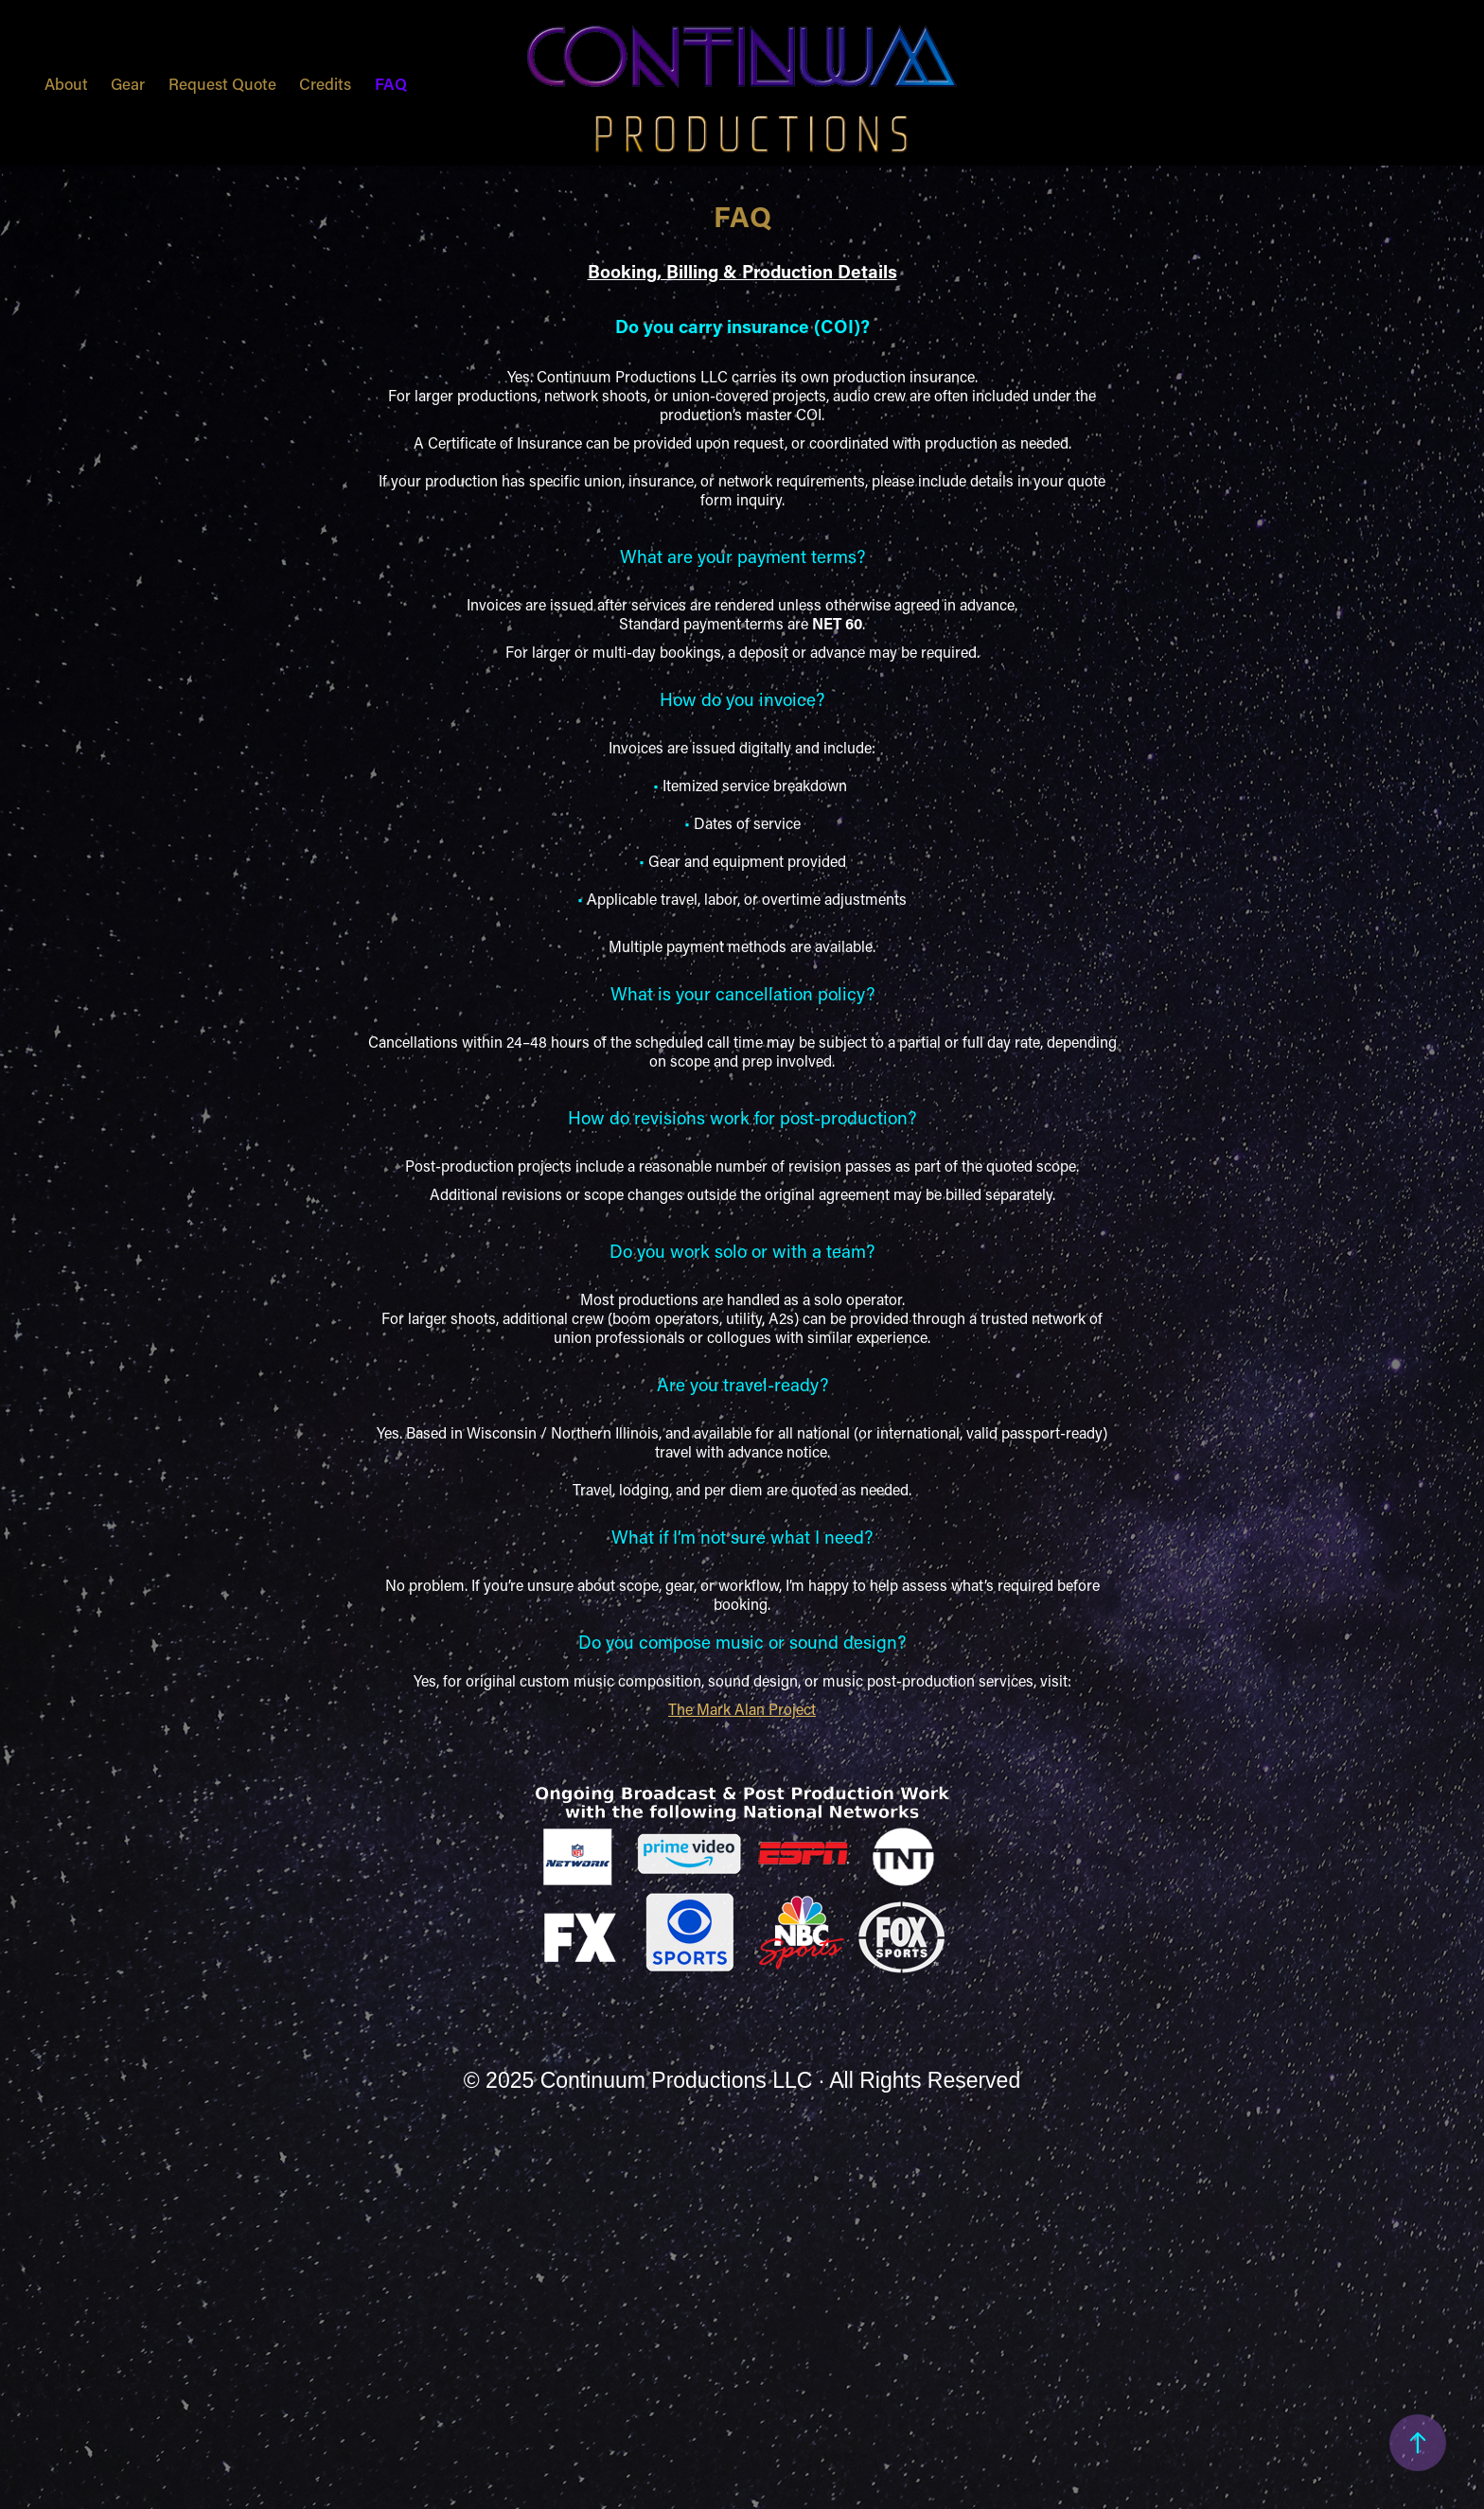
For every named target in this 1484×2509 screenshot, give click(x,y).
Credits (325, 83)
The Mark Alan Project (742, 1709)
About (66, 83)
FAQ (391, 83)
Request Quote (222, 83)
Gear (128, 83)
